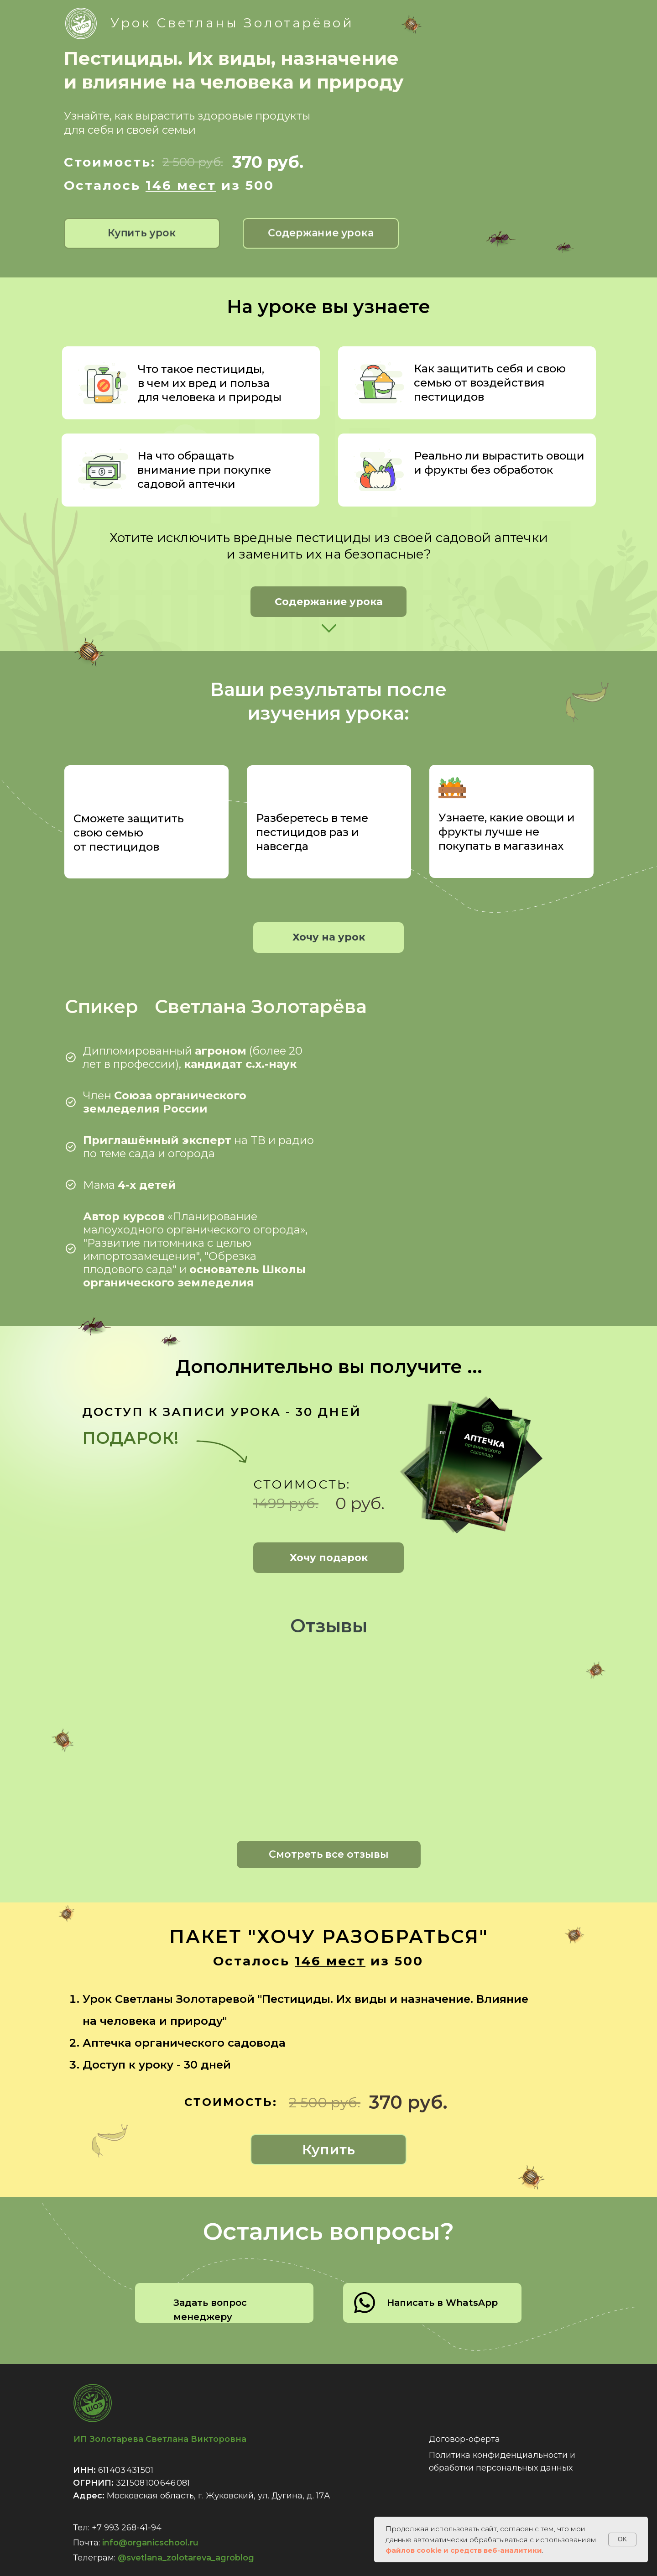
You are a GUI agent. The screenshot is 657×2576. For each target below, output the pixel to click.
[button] (320, 233)
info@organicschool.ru (150, 2543)
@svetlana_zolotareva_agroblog (186, 2558)
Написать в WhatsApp (442, 2302)
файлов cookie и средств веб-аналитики (464, 2550)
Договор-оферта (464, 2439)
